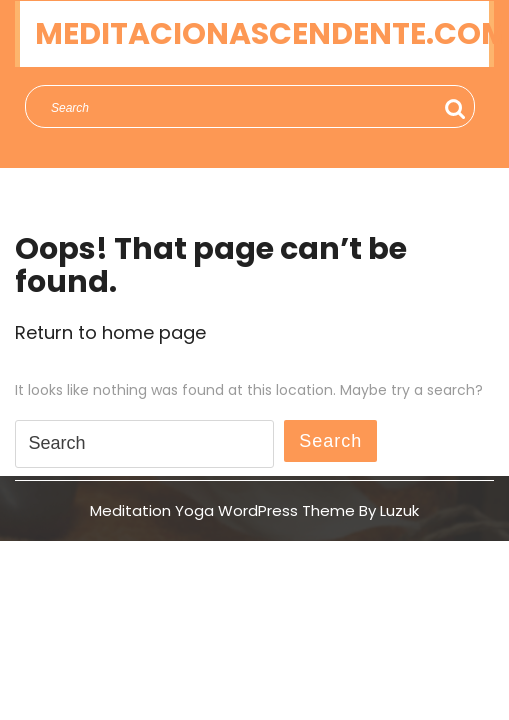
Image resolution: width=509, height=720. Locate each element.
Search (456, 109)
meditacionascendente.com (272, 34)
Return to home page (110, 332)
